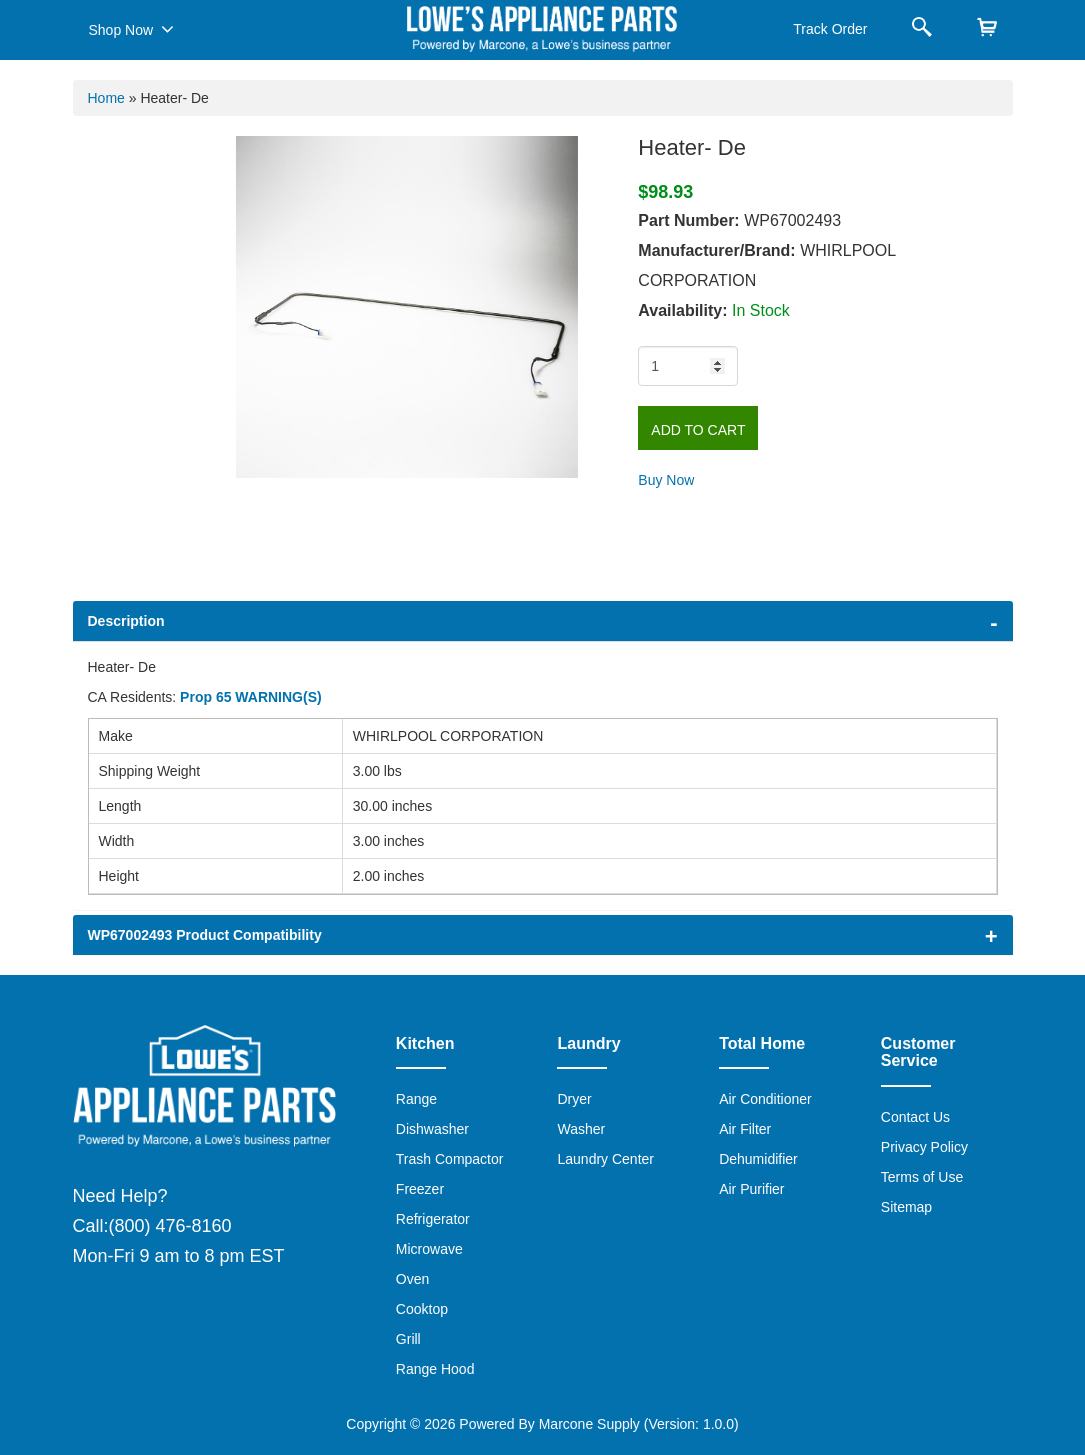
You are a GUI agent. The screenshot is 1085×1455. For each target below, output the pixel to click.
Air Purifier (751, 1189)
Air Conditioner (765, 1099)
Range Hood (435, 1369)
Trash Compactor (450, 1159)
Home (106, 98)
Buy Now (666, 480)
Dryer (574, 1099)
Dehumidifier (758, 1159)
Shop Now (131, 29)
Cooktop (422, 1309)
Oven (412, 1279)
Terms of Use (922, 1177)
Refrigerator (433, 1219)
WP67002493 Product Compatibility (205, 935)
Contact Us (915, 1117)
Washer (581, 1129)
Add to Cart (698, 430)
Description (126, 621)
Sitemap (906, 1207)
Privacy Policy (924, 1147)
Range (416, 1099)
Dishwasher (432, 1129)
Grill (408, 1339)
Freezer (420, 1189)
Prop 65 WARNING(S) (251, 697)
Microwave (429, 1249)
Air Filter (745, 1129)
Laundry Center (605, 1159)
